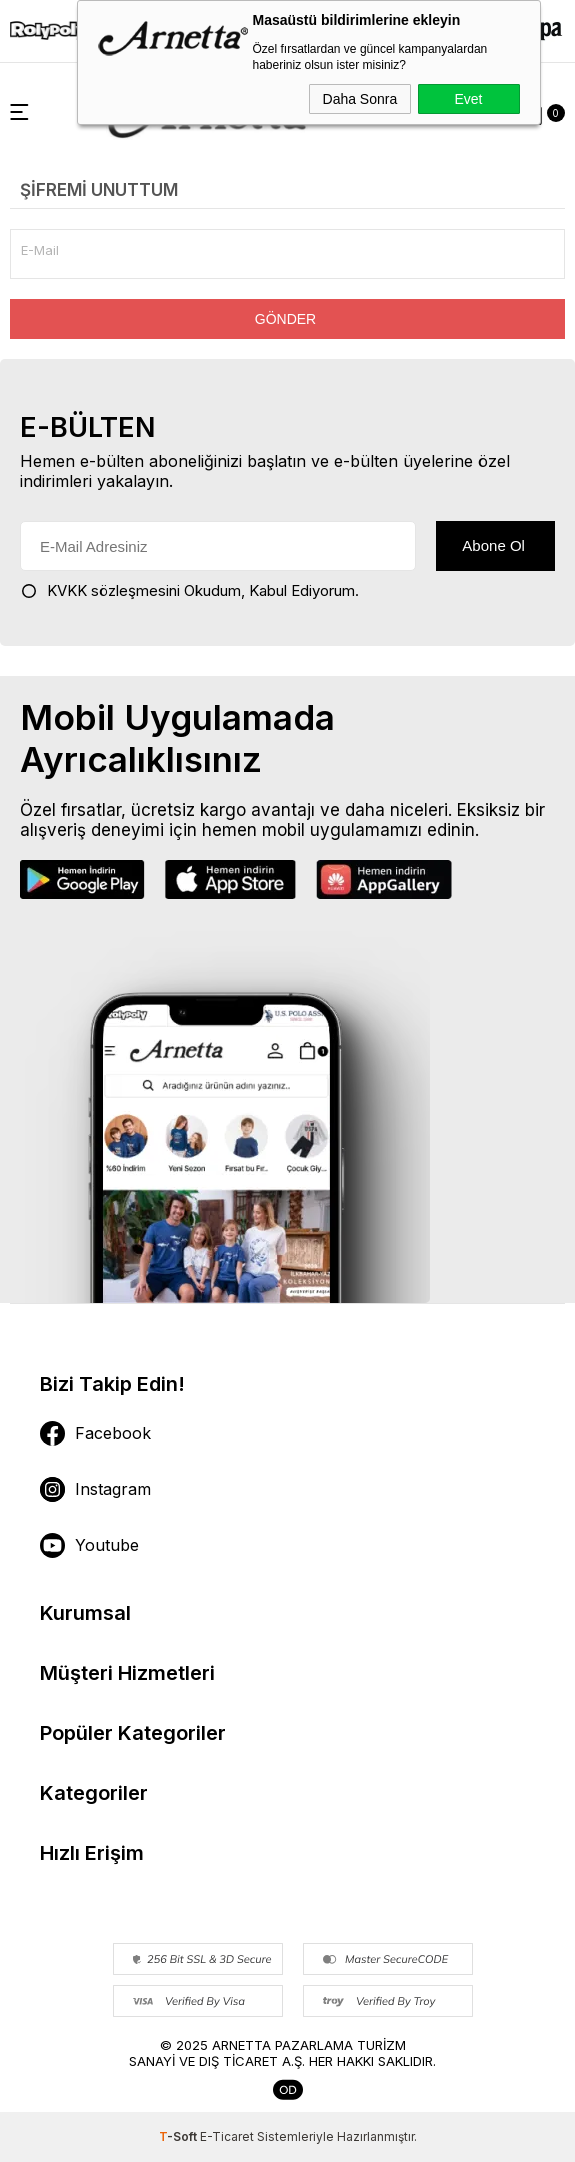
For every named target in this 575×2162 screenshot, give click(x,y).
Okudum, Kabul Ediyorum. (189, 591)
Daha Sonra (360, 99)
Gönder (285, 319)
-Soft (179, 2136)
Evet (468, 99)
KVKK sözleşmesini (113, 590)
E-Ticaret (227, 2136)
